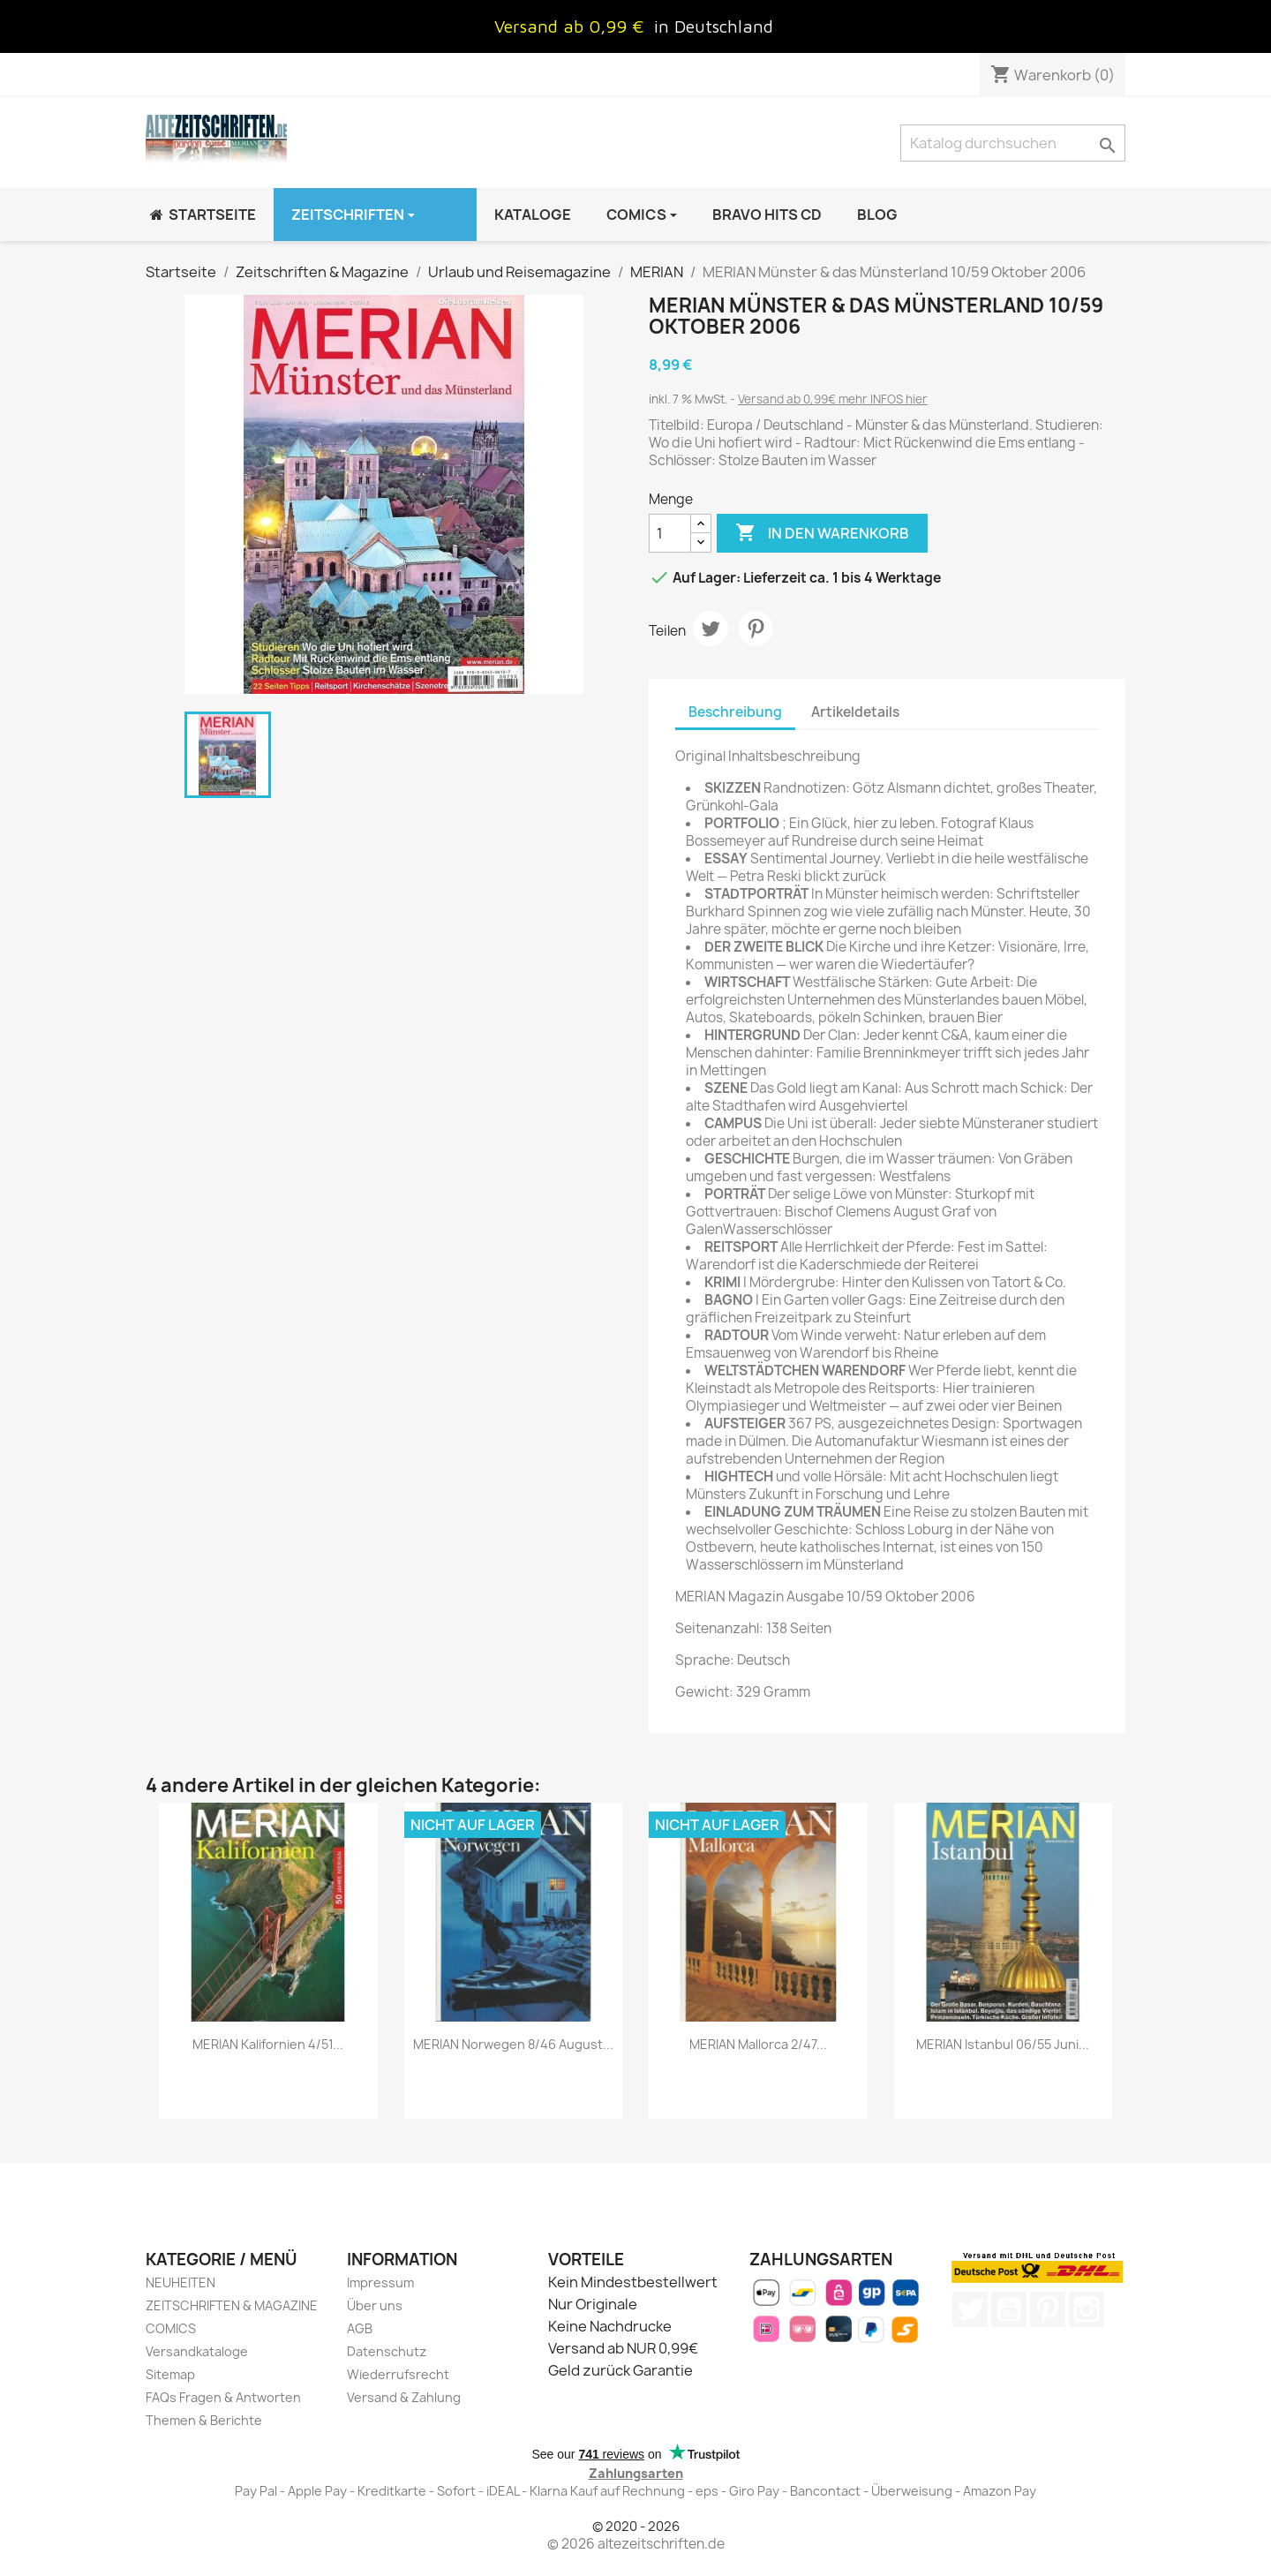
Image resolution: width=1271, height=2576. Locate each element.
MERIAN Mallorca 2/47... (758, 2044)
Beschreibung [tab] (735, 712)
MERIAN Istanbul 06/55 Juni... (1002, 2044)
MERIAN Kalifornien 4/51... (267, 2044)
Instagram (1086, 2309)
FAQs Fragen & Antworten (223, 2397)
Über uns (374, 2305)
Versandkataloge (197, 2351)
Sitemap (170, 2374)
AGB (359, 2328)
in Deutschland (713, 26)
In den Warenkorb (822, 533)
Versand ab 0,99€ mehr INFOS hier (833, 399)
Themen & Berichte (204, 2420)
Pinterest (755, 628)
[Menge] (670, 533)
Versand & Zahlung (404, 2397)
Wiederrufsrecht (398, 2374)
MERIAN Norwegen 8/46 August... (513, 2044)
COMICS (171, 2328)
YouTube (1009, 2309)
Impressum (380, 2282)
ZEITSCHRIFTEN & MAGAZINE (232, 2305)
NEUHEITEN (180, 2282)
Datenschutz (386, 2351)
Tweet (710, 628)
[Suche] (1012, 143)
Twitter (970, 2309)
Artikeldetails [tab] (855, 712)
